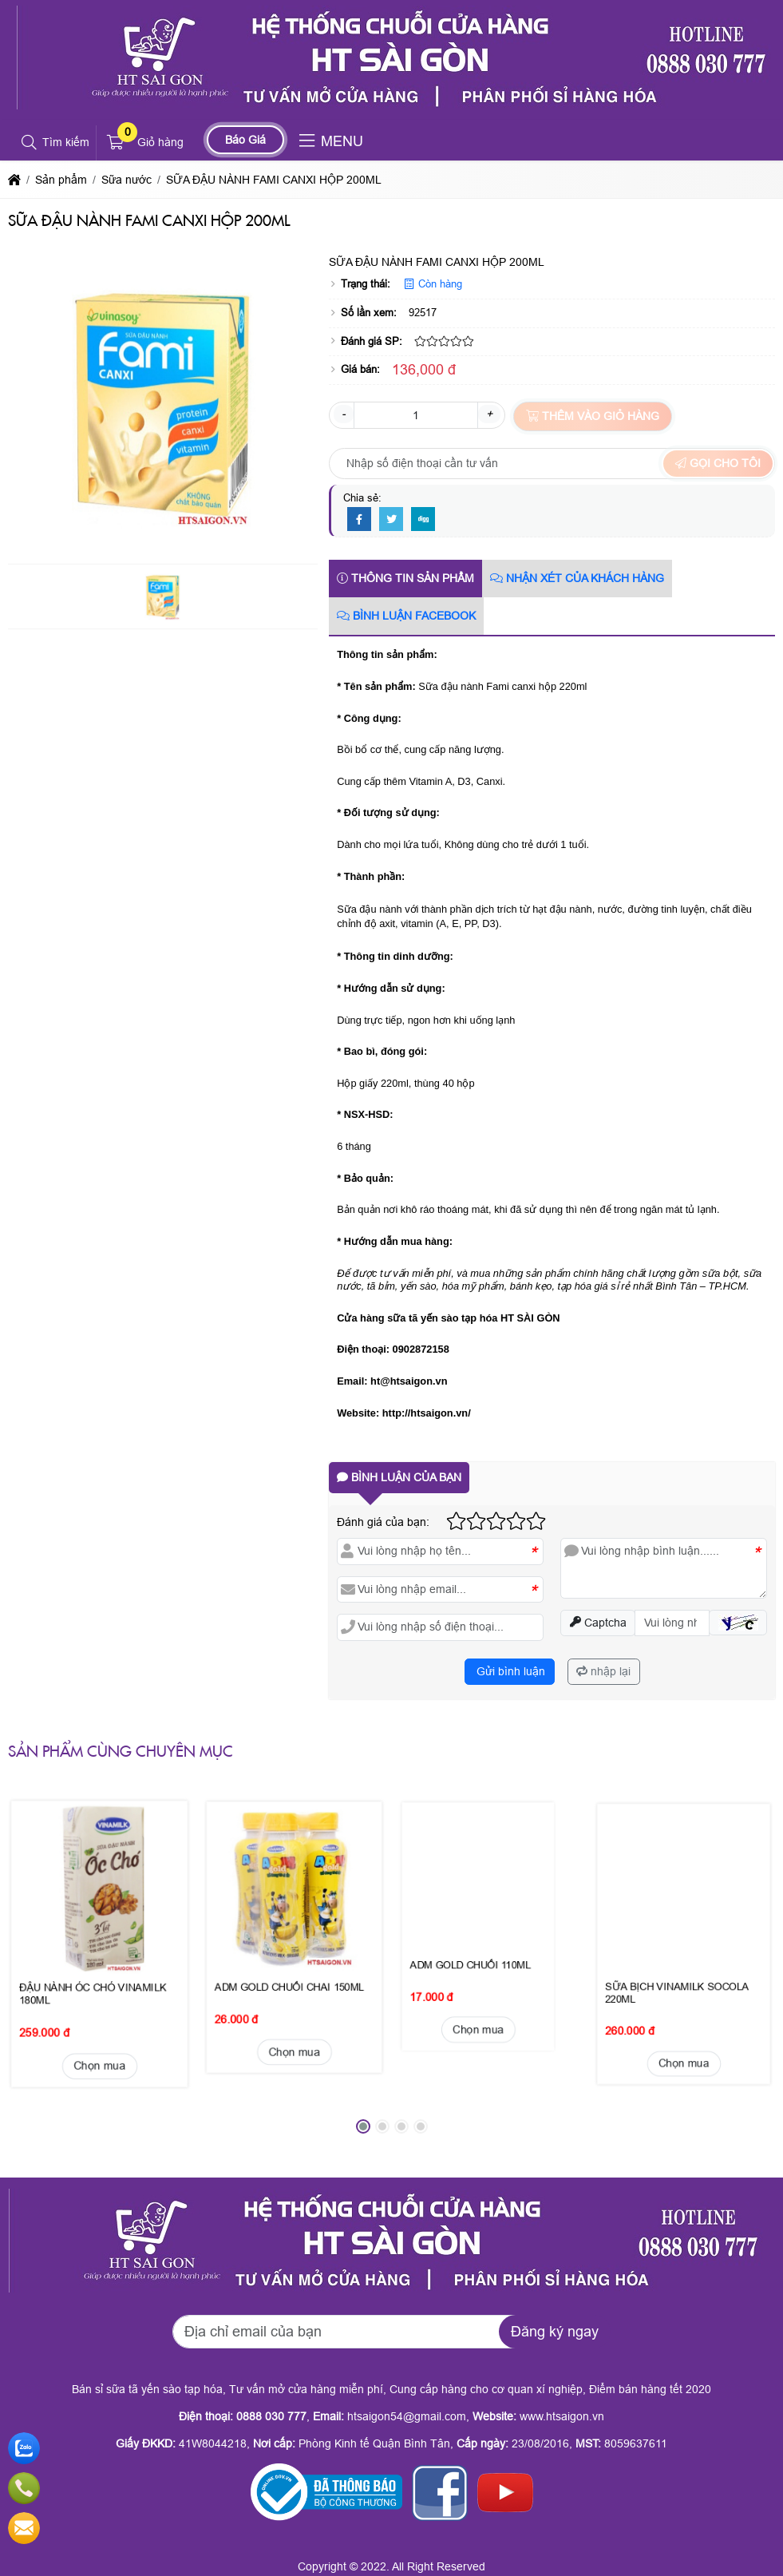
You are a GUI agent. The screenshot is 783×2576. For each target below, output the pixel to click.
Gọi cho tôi (718, 463)
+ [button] (489, 413)
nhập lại (603, 1671)
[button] (30, 143)
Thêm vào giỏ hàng (592, 416)
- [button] (344, 413)
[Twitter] (391, 520)
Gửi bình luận (509, 1671)
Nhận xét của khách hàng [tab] (577, 578)
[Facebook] (359, 520)
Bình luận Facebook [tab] (406, 615)
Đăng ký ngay (555, 2332)
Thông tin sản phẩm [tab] (405, 578)
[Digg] (423, 520)
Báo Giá (245, 139)
